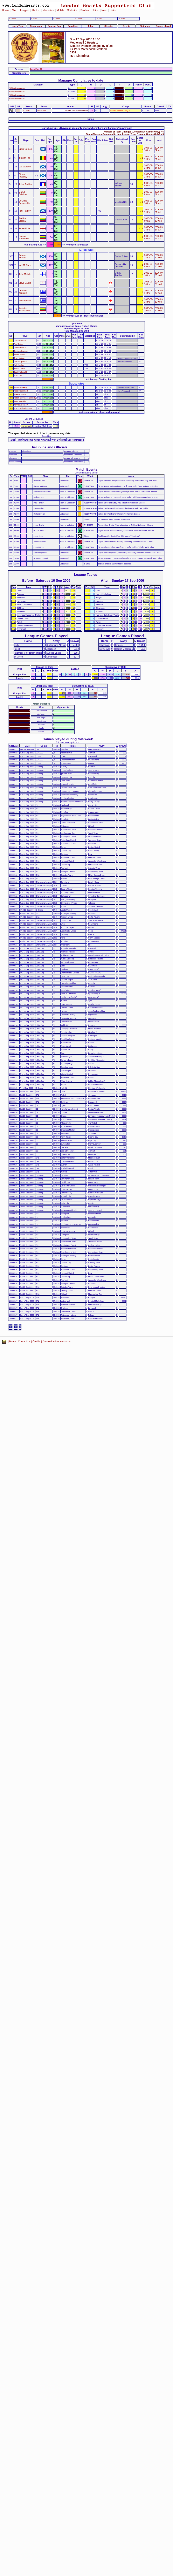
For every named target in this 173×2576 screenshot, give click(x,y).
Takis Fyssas (25, 300)
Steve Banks (25, 283)
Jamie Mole (24, 228)
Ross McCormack (21, 391)
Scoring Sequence (34, 419)
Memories (48, 10)
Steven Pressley (23, 175)
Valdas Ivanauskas (17, 88)
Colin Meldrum (20, 341)
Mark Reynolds (20, 348)
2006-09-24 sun (159, 148)
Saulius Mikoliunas (24, 237)
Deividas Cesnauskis (24, 201)
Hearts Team (17, 26)
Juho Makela (25, 274)
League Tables (85, 574)
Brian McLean (19, 358)
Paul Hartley (25, 211)
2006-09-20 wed (159, 219)
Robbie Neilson (22, 256)
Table (91, 26)
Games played (163, 26)
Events (126, 26)
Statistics (72, 10)
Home (5, 10)
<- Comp (56, 19)
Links (113, 10)
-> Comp (78, 19)
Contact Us (24, 1341)
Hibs (95, 10)
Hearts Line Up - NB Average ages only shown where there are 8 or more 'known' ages (86, 128)
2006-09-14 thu (148, 148)
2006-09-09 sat (148, 184)
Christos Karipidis (23, 291)
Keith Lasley (19, 365)
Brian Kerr (18, 375)
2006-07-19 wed (148, 309)
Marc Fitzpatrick (20, 361)
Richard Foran (19, 368)
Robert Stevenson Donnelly (25, 398)
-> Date (99, 19)
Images (24, 10)
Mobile (60, 10)
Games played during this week (68, 739)
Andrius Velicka (22, 219)
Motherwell (41, 110)
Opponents (36, 26)
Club (14, 10)
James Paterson (20, 355)
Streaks (108, 26)
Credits (37, 1341)
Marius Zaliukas (23, 193)
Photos (35, 10)
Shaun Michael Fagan (23, 408)
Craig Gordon (25, 149)
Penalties (73, 26)
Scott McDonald (20, 372)
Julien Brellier (25, 184)
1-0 (92, 110)
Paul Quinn (18, 344)
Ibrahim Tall (24, 158)
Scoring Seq (54, 26)
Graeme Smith (20, 394)
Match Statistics (41, 703)
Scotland (85, 10)
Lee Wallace (25, 166)
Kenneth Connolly (21, 405)
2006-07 (26, 110)
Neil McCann (25, 265)
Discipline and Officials (49, 447)
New (104, 10)
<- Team (12, 19)
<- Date (34, 19)
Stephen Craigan (21, 351)
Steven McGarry (20, 387)
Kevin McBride (20, 401)
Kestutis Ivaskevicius (25, 309)
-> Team (121, 19)
